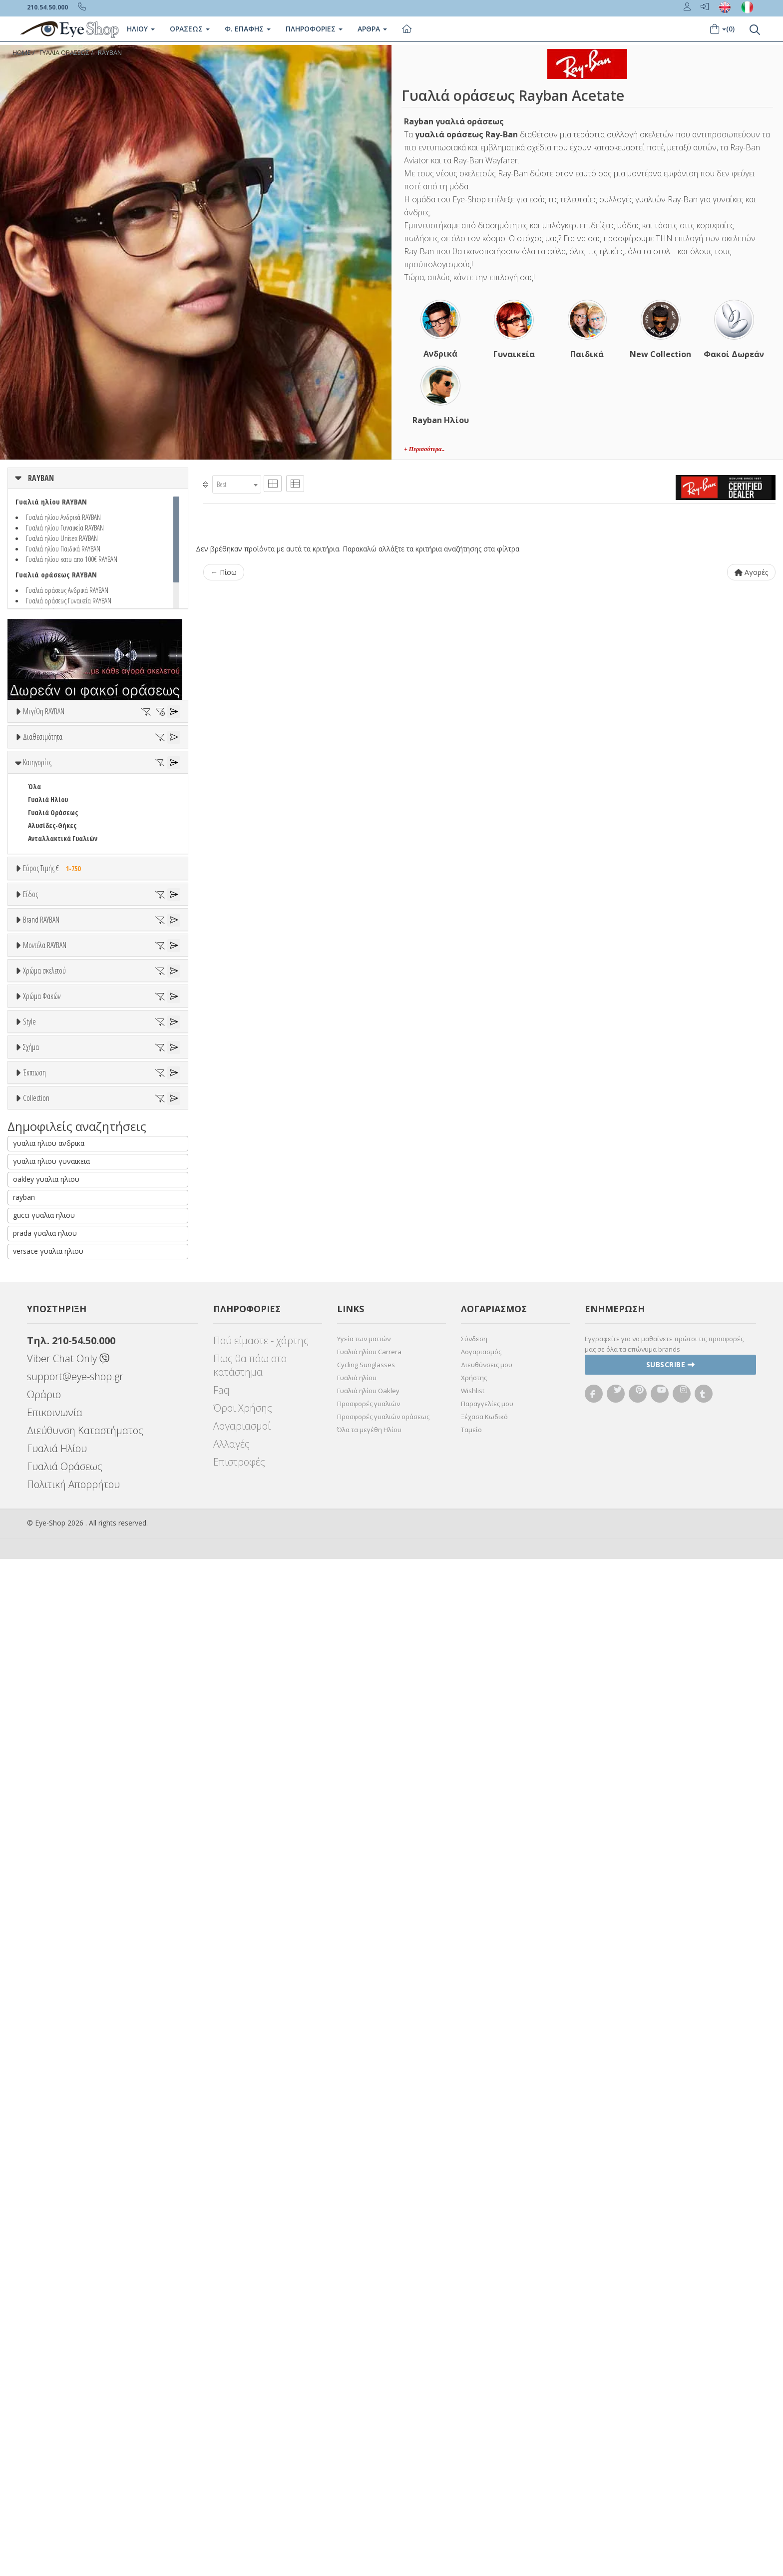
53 (166, 748)
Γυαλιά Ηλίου (48, 908)
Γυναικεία (42, 1118)
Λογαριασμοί (242, 2443)
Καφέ (40, 1689)
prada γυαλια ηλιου (45, 2250)
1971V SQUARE (47, 1465)
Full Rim (40, 1776)
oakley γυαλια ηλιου (46, 2196)
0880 (34, 1426)
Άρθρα (372, 28)
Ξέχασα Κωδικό (484, 2433)
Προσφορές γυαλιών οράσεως (383, 2433)
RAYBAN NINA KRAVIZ (58, 2078)
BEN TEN (40, 1289)
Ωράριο (44, 2411)
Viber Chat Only (68, 2375)
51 (121, 748)
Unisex (37, 1079)
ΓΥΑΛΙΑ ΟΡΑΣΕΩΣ (64, 52)
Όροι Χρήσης (242, 2425)
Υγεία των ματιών (364, 2355)
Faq (221, 2407)
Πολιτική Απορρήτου (73, 2501)
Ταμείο (471, 2446)
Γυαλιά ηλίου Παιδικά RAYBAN (63, 548)
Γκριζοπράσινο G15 (60, 1715)
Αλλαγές (231, 2461)
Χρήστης (474, 2394)
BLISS (36, 1315)
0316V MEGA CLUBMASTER (64, 1400)
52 (143, 748)
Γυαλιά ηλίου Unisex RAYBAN (62, 538)
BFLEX (36, 1302)
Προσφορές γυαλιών (368, 2420)
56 (76, 761)
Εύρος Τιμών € (44, 1002)
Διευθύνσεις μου (486, 2381)
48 (53, 748)
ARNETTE (41, 1263)
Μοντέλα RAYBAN (44, 1362)
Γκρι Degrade (52, 1676)
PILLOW (38, 1916)
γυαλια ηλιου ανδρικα (48, 2160)
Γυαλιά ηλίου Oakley (368, 2407)
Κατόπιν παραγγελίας (65, 828)
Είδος (30, 1041)
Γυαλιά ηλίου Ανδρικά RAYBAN (63, 517)
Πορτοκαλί (48, 1564)
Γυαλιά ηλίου (357, 2394)
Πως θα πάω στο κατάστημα (250, 2382)
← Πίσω (224, 572)
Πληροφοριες (314, 28)
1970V (35, 1452)
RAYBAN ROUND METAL (60, 2104)
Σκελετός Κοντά (51, 1144)
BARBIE (38, 1276)
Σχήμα (31, 1814)
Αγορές (751, 572)
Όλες (40, 1964)
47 (31, 748)
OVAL (35, 1903)
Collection (36, 2015)
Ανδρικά (39, 1105)
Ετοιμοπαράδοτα (58, 815)
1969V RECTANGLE (52, 1439)
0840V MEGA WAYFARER (60, 1413)
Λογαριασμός (481, 2368)
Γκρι (38, 1663)
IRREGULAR (43, 1890)
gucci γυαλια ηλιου (44, 2232)
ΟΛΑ (33, 735)
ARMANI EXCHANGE (54, 1250)
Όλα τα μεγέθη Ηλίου (369, 2446)
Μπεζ (41, 1538)
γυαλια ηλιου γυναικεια (51, 2178)
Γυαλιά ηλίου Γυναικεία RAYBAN (65, 527)
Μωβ (39, 1551)
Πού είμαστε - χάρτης (261, 2357)
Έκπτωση (34, 1939)
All (31, 1763)
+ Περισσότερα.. (424, 449)
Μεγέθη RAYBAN (43, 711)
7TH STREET (45, 1237)
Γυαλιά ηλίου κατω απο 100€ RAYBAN (71, 559)
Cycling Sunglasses (366, 2381)
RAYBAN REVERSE (52, 2091)
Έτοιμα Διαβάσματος (60, 1157)
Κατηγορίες (37, 871)
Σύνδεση (474, 2355)
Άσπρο (42, 1525)
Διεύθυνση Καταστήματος (85, 2447)
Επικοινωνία (54, 2429)
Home (21, 52)
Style (29, 1738)
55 (53, 761)
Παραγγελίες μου (487, 2420)
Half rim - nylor (50, 1789)
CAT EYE (38, 1864)
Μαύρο (42, 1577)
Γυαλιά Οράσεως (53, 921)
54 (31, 761)
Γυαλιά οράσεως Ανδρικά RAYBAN (67, 590)
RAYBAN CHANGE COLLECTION (69, 2052)
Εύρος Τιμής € (54, 977)
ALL (37, 1512)
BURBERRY (43, 1341)
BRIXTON (41, 1328)
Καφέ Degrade (54, 1702)
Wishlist (472, 2407)
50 (98, 748)
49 (76, 748)
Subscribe (670, 2382)
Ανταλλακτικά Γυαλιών (62, 947)
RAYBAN (110, 52)
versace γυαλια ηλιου (48, 2268)
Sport (36, 1092)
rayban (24, 2214)
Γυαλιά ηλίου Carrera (369, 2368)
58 (121, 761)
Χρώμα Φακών (41, 1613)
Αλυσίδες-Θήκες (52, 934)
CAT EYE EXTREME (52, 1877)
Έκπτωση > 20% (51, 1990)
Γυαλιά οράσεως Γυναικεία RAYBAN (68, 600)
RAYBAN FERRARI (51, 2065)
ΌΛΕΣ (35, 2039)
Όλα (37, 841)
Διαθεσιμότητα (42, 791)
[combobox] (236, 484)
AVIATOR (40, 1851)
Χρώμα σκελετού (44, 1488)
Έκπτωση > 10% (51, 1977)
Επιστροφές (239, 2479)
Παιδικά (40, 1131)
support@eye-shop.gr (75, 2393)
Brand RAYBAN (41, 1187)
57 (98, 761)
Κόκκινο (44, 1590)
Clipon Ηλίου (51, 1650)
